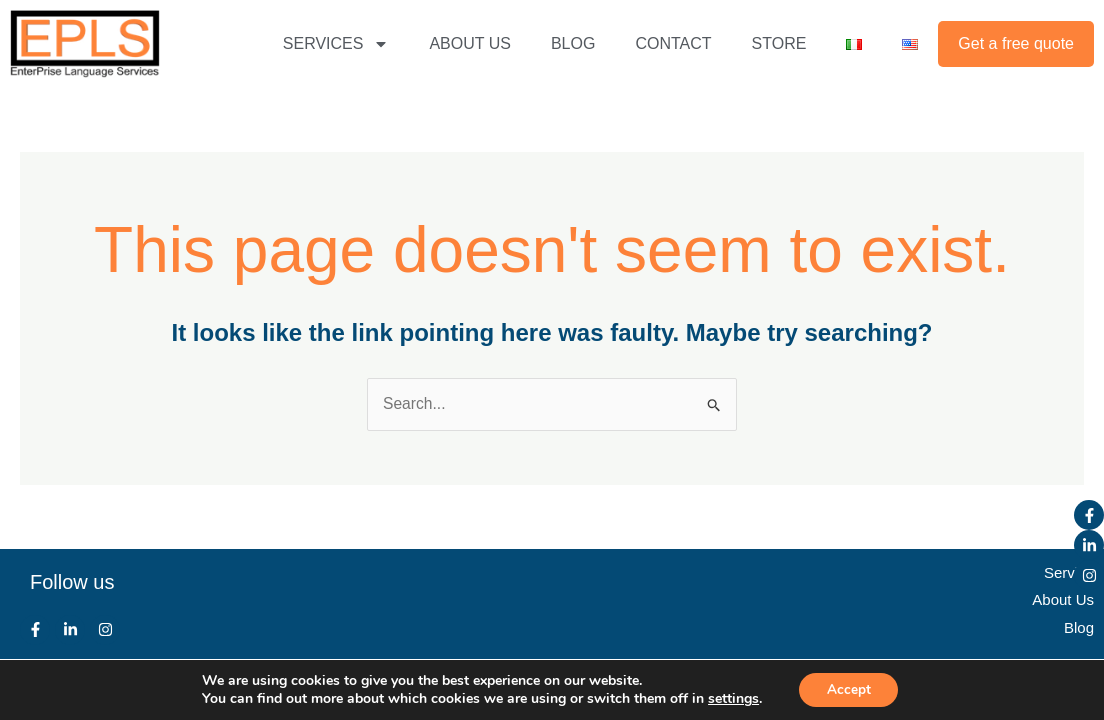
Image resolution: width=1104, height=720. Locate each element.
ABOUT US (470, 43)
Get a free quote (1016, 43)
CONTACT (673, 43)
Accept (849, 688)
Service (1069, 572)
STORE (779, 43)
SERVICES (336, 44)
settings (730, 698)
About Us (1063, 599)
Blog (1079, 626)
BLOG (573, 43)
